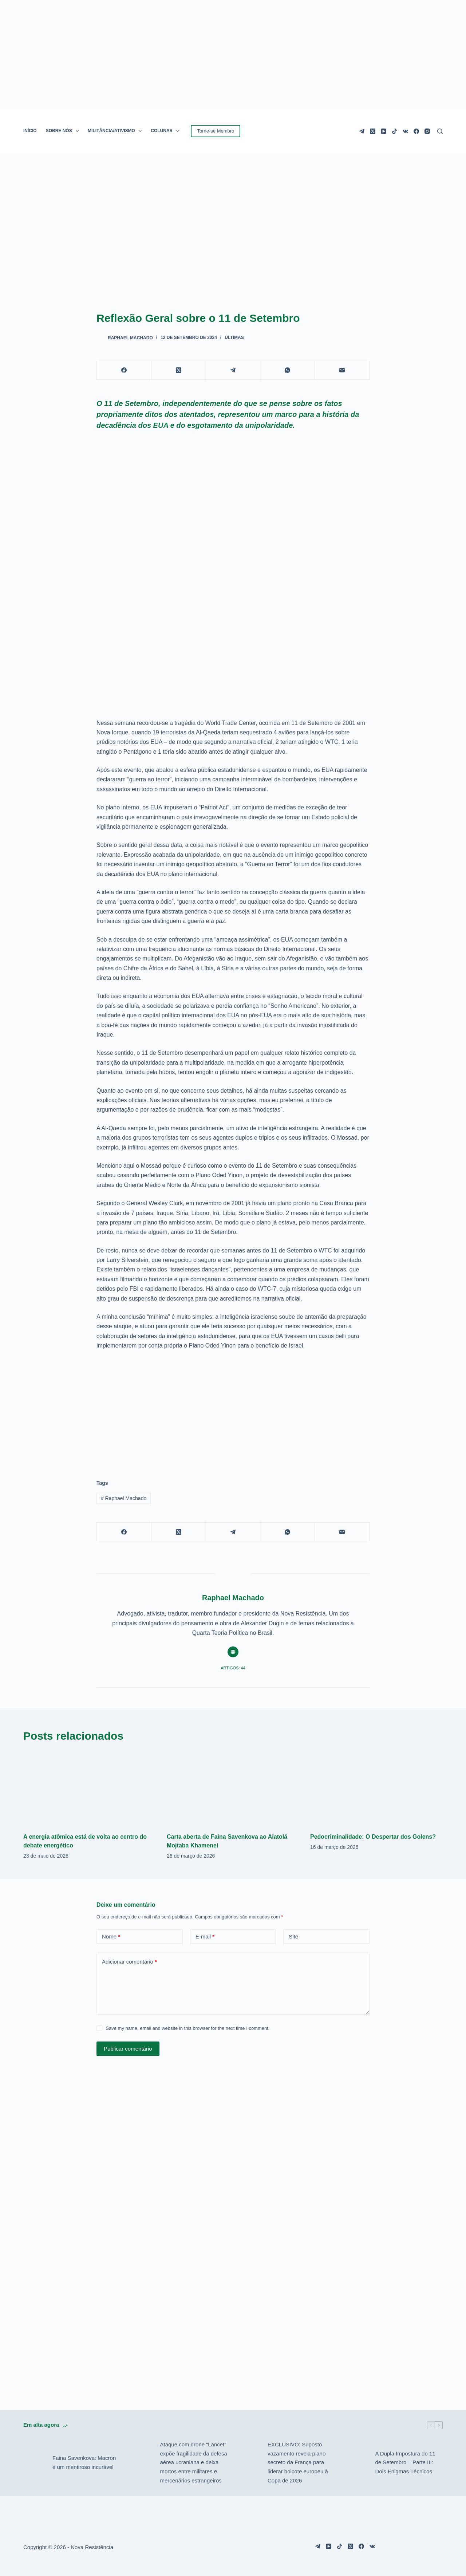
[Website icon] (233, 1651)
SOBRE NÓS (64, 131)
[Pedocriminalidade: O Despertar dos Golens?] (376, 1788)
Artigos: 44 (233, 1668)
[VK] (405, 131)
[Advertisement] (233, 1410)
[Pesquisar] (440, 131)
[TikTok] (394, 131)
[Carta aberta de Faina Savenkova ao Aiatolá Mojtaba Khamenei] (233, 1788)
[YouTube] (383, 131)
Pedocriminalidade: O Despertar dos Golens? (373, 1837)
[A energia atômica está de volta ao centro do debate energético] (89, 1788)
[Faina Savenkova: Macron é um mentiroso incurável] (34, 2463)
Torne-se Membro (215, 131)
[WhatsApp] (287, 370)
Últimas (234, 337)
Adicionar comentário (129, 1961)
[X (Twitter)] (372, 131)
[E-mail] (342, 370)
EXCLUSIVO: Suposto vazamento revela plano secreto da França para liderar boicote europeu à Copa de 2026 (298, 2462)
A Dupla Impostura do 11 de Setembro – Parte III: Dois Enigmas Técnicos (405, 2462)
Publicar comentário (128, 2049)
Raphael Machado (123, 1498)
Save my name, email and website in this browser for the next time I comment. (187, 2028)
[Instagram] (427, 131)
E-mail (205, 1936)
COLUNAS (166, 131)
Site (293, 1936)
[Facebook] (416, 131)
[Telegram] (361, 131)
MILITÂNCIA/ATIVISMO (116, 131)
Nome (111, 1936)
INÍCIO (30, 130)
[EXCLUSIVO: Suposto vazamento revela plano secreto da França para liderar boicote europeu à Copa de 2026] (249, 2463)
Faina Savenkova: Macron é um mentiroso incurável (84, 2462)
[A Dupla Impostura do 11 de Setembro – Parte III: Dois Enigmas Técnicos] (357, 2463)
